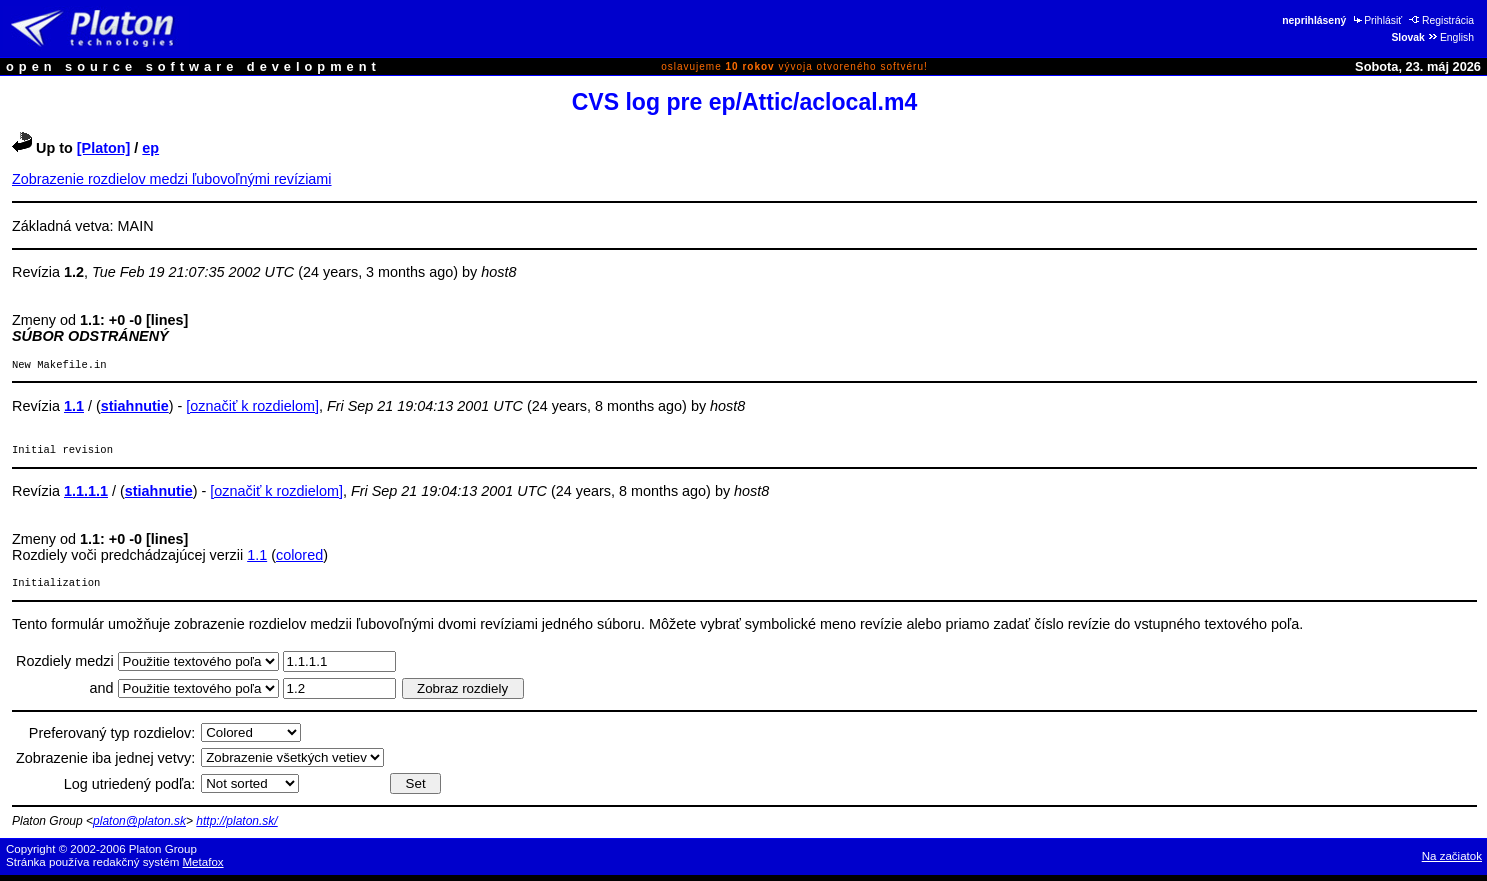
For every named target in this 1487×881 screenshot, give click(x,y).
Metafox (203, 868)
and (104, 694)
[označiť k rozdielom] (252, 408)
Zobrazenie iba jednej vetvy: (105, 764)
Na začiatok (1452, 862)
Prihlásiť (1376, 20)
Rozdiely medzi (67, 667)
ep (150, 148)
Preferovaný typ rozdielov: (112, 739)
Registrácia (1441, 20)
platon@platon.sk (139, 827)
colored (299, 559)
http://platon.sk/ (236, 827)
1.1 (257, 559)
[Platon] (104, 148)
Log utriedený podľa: (129, 790)
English (1450, 37)
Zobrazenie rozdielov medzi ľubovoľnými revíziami (172, 179)
